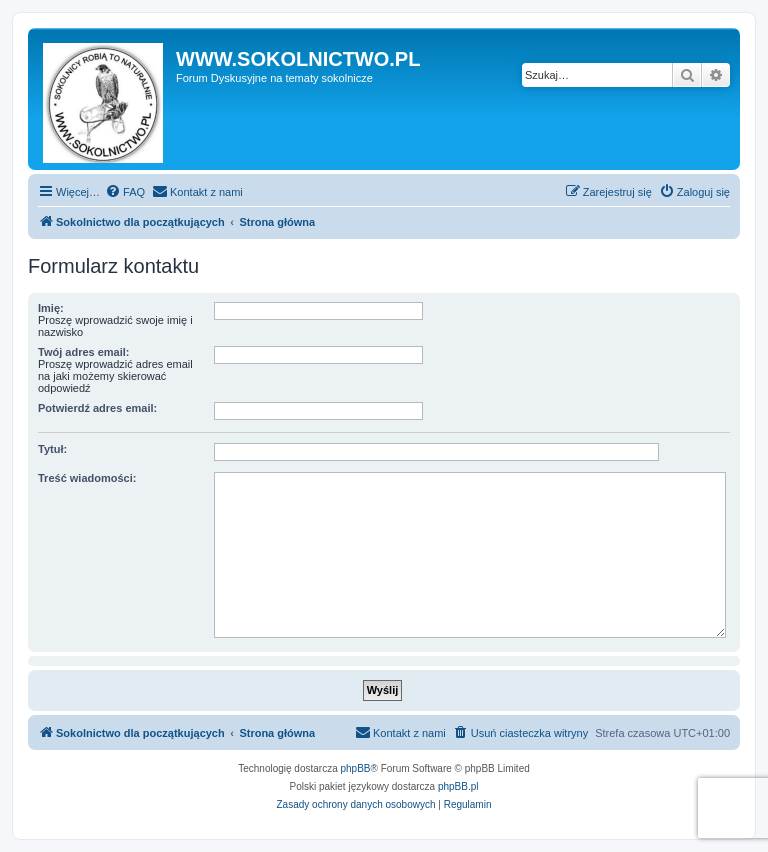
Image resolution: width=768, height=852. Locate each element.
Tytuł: (52, 449)
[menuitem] (125, 192)
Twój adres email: (84, 352)
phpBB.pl (458, 786)
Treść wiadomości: (87, 478)
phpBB (356, 768)
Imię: (51, 308)
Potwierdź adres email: (97, 408)
